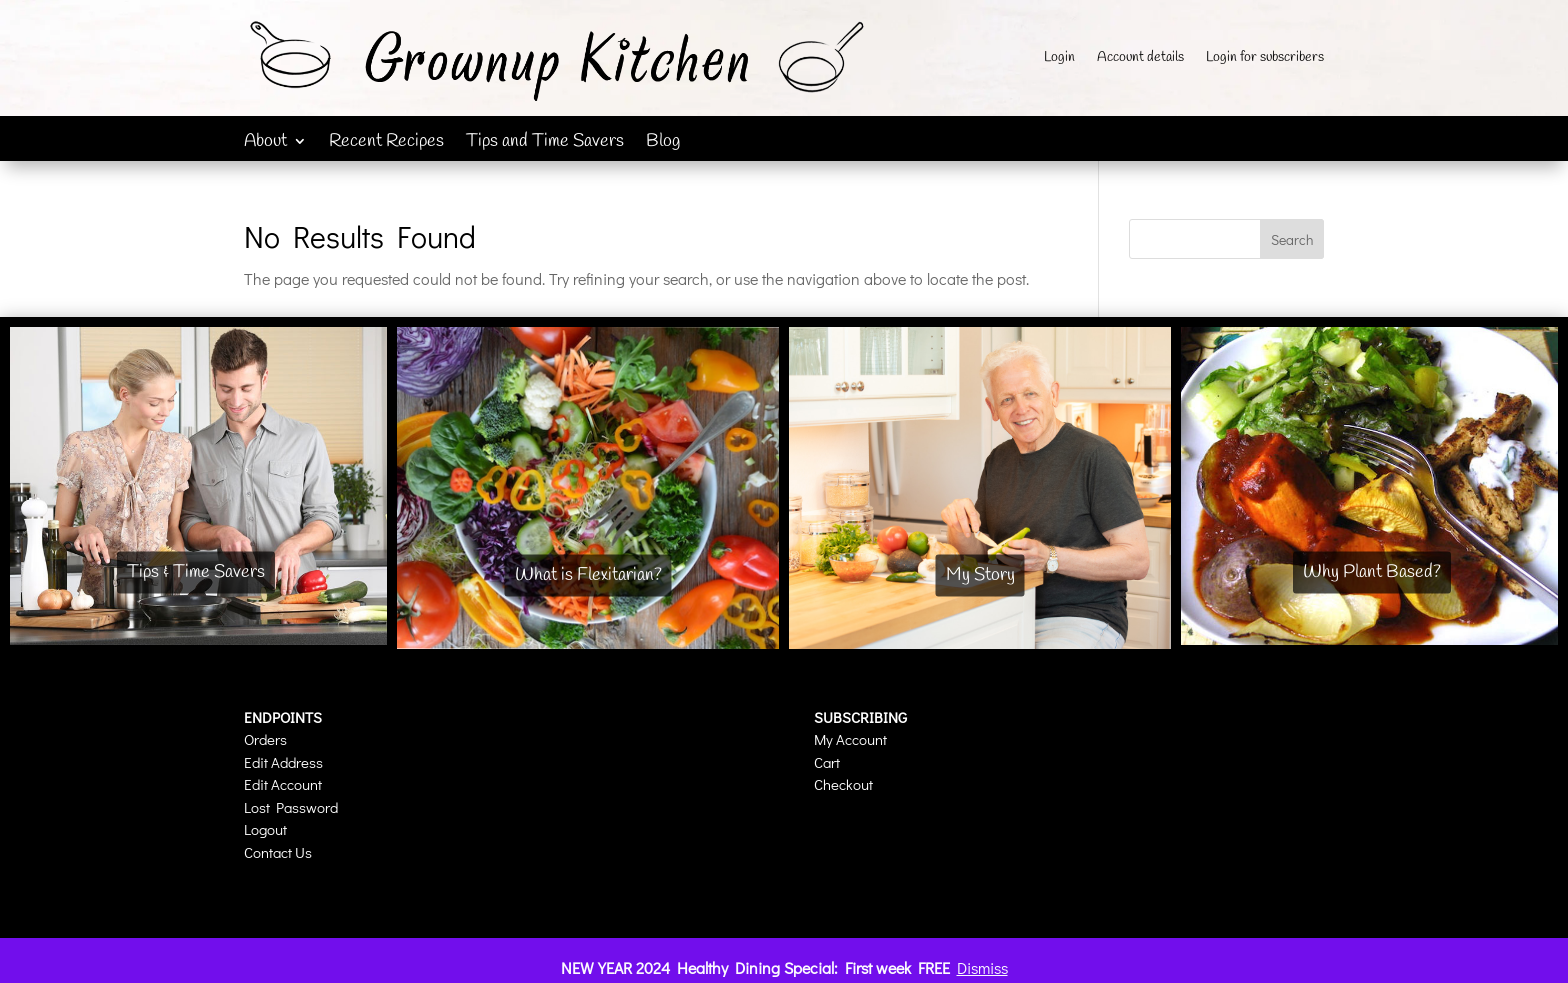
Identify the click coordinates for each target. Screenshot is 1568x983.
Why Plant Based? (1372, 572)
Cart (827, 762)
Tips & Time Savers (196, 572)
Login (1059, 59)
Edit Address (283, 762)
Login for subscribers (1265, 59)
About (265, 143)
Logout (265, 829)
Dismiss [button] (982, 967)
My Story (980, 575)
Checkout (843, 784)
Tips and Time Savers (545, 143)
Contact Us (278, 852)
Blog (663, 143)
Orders (265, 739)
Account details (1140, 59)
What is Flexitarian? (588, 575)
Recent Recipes (386, 143)
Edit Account (283, 784)
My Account (850, 739)
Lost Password (291, 807)
